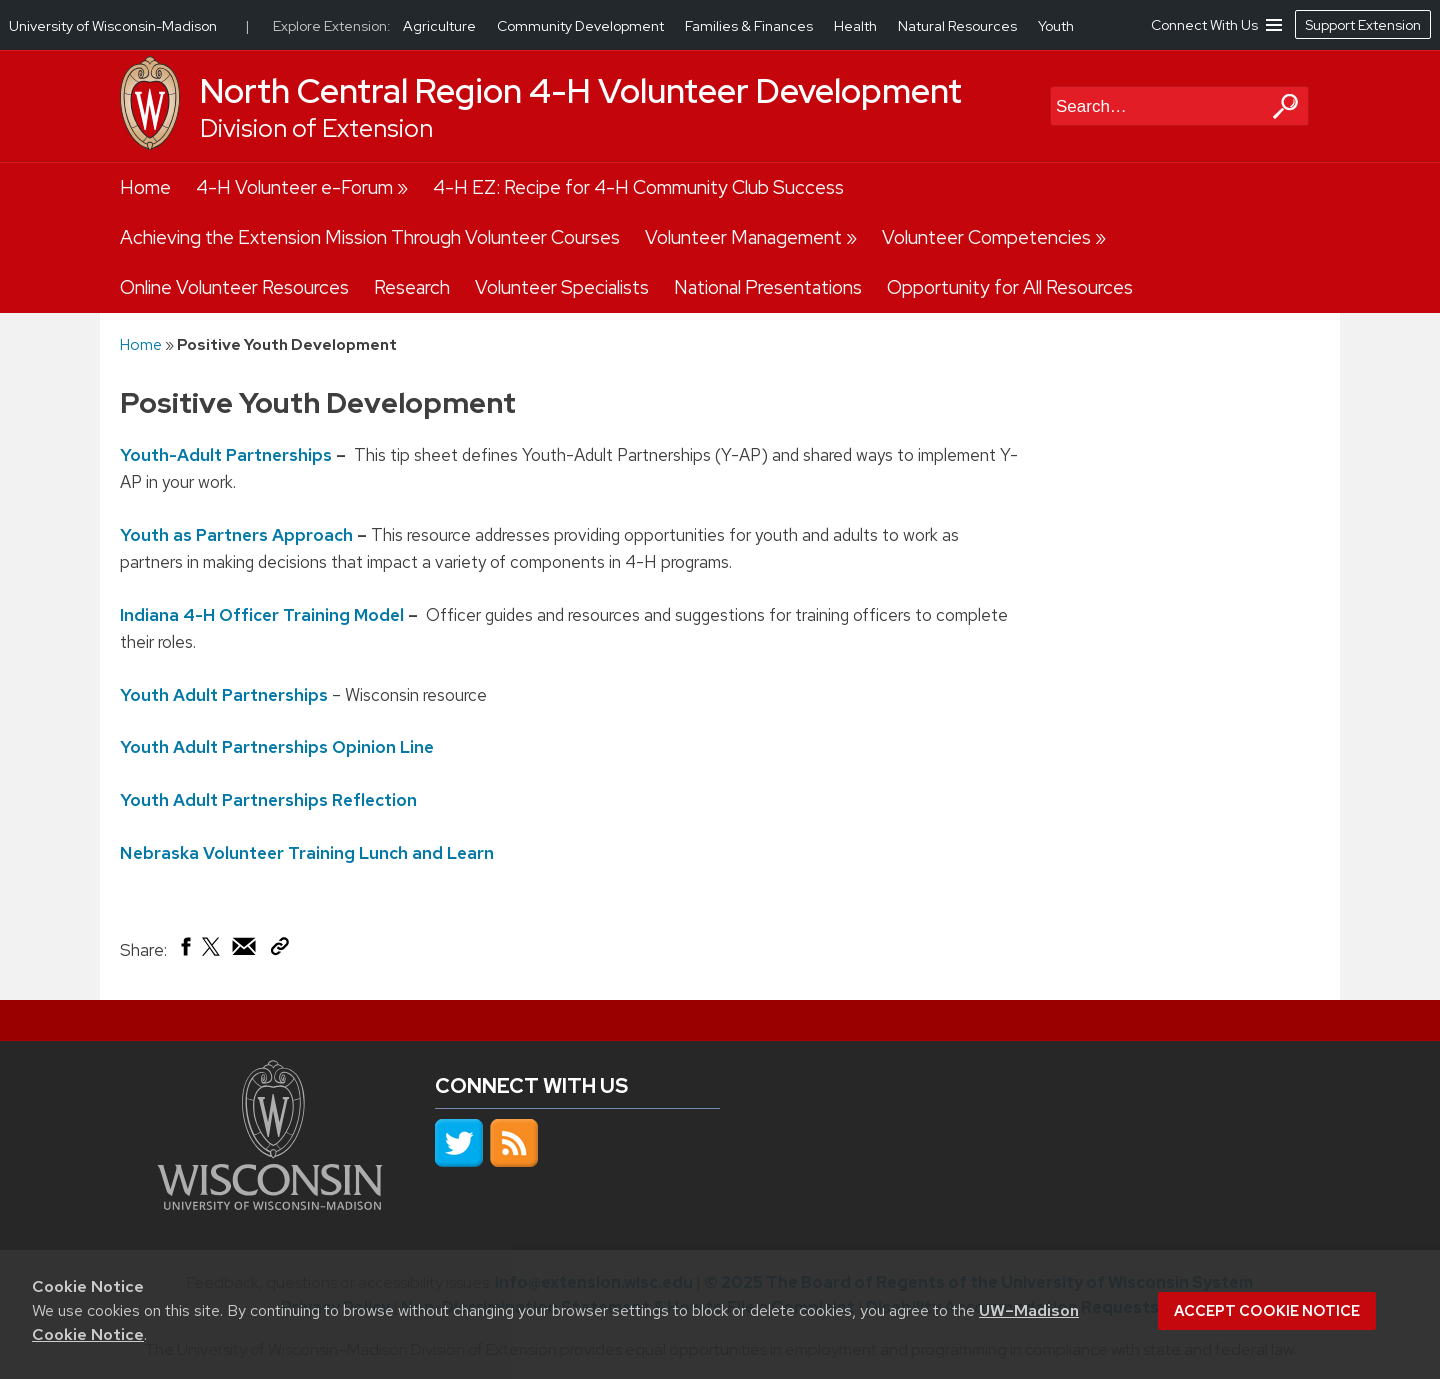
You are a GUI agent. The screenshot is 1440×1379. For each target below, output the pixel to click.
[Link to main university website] (270, 1204)
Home (145, 187)
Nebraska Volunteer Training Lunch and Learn (307, 852)
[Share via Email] (245, 951)
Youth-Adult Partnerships (226, 455)
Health (857, 26)
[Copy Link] (279, 950)
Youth (1056, 26)
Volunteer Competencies (986, 237)
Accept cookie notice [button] (1267, 1311)
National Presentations (768, 287)
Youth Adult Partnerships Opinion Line (277, 747)
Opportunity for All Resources (1010, 287)
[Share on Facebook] (184, 951)
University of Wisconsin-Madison (113, 26)
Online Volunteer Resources (234, 287)
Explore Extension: (332, 26)
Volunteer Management (743, 237)
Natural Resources (959, 26)
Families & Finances (750, 26)
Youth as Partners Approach (236, 535)
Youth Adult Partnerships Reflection (268, 800)
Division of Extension (316, 128)
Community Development (582, 26)
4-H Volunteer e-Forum (294, 187)
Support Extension (1363, 25)
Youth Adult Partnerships (224, 694)
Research (412, 287)
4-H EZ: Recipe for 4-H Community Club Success (638, 187)
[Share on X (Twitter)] (212, 954)
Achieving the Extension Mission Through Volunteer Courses (370, 237)
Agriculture (441, 26)
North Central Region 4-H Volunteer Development (581, 91)
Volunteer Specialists (562, 287)
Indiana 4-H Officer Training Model (262, 614)
